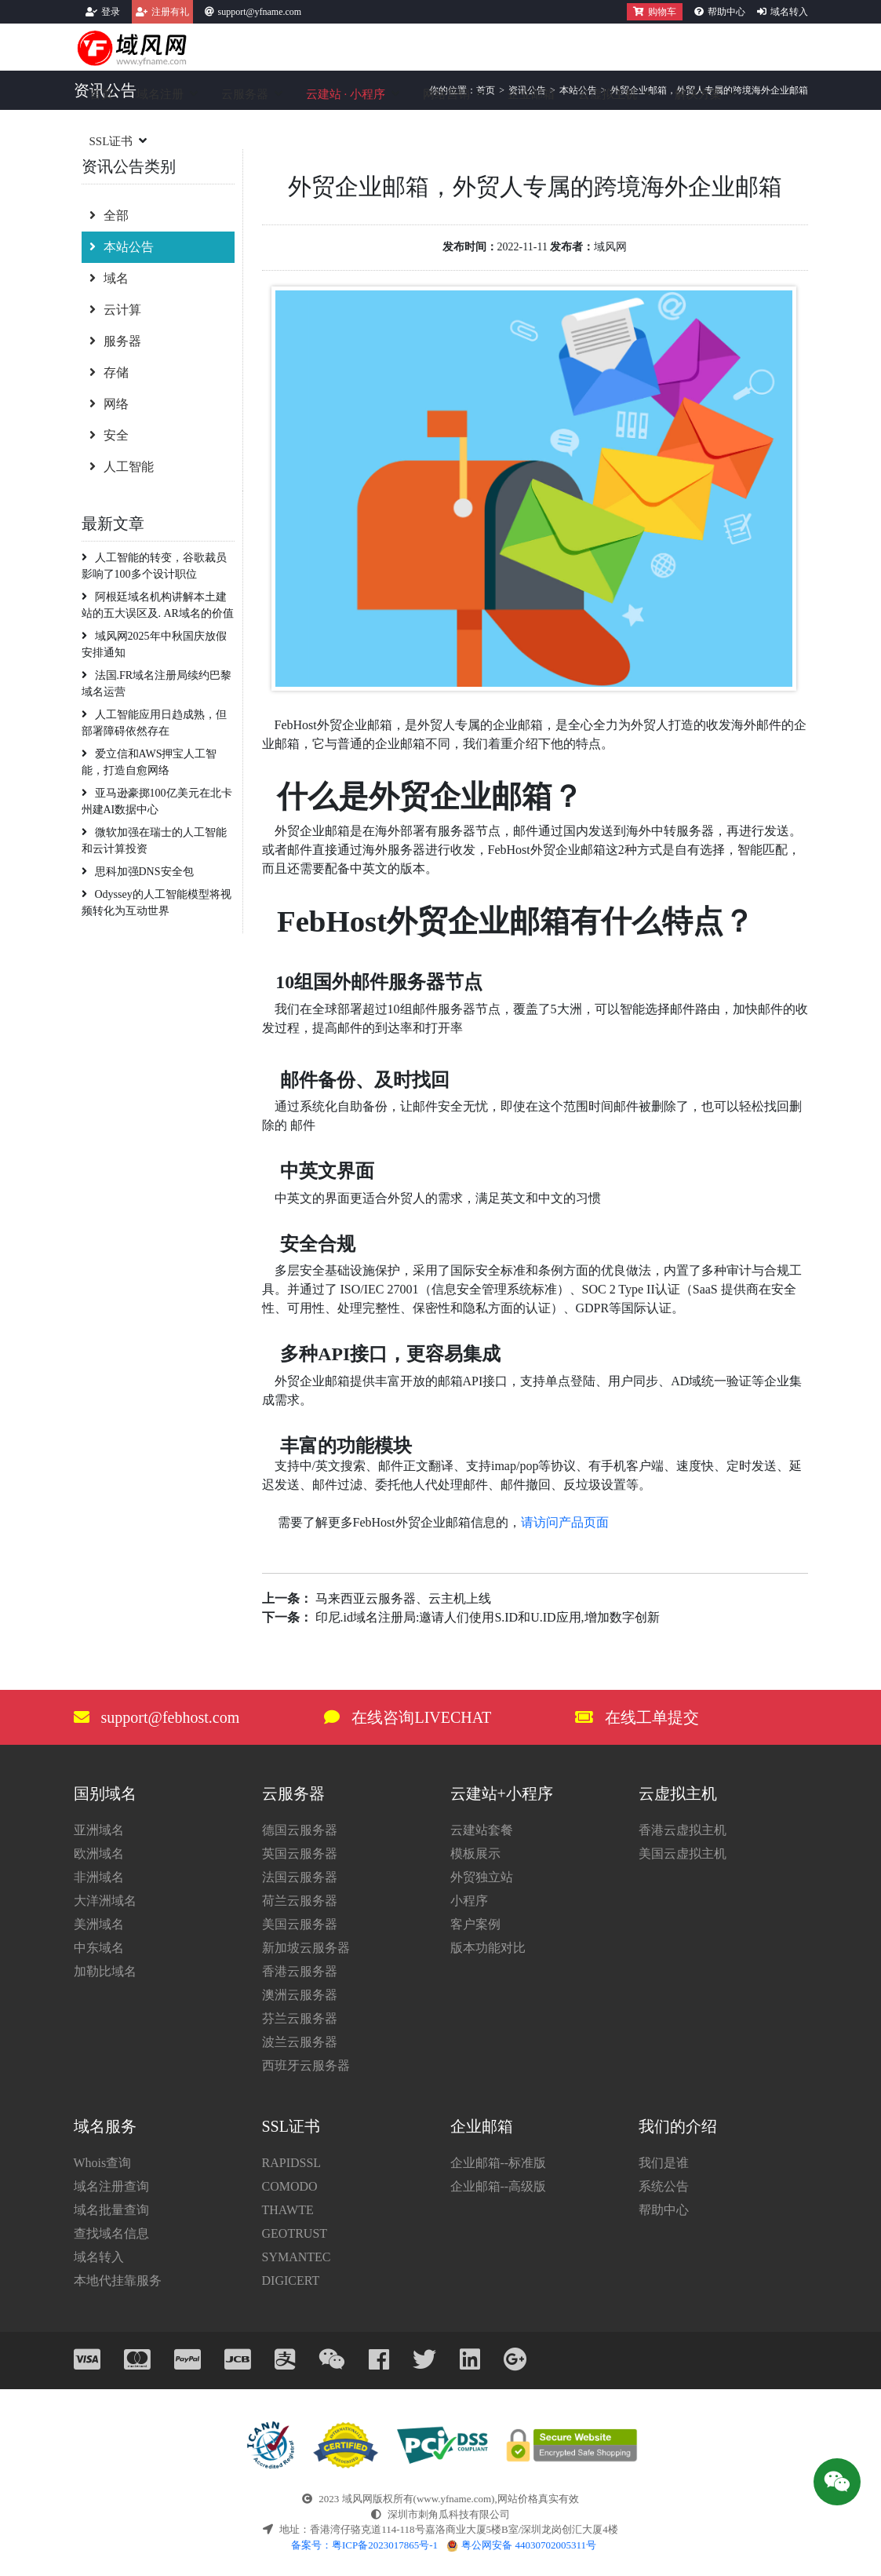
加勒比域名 (105, 1971)
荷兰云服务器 (299, 1900)
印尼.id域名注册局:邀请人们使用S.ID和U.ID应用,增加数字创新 (487, 1617)
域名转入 (789, 11)
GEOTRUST (295, 2233)
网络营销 (446, 94)
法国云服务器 (299, 1877)
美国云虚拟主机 (682, 1853)
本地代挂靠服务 (118, 2280)
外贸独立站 (481, 1877)
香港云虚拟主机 (682, 1830)
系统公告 (664, 2186)
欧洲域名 (99, 1853)
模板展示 (475, 1853)
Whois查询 (103, 2162)
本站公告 (121, 247)
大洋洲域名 (105, 1900)
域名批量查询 (111, 2210)
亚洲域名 (99, 1830)
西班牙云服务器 (306, 2065)
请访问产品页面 (565, 1522)
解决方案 (698, 94)
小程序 (469, 1900)
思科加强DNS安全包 (138, 872)
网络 (109, 403)
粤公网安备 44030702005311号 (521, 2545)
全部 (109, 215)
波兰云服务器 (299, 2042)
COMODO (290, 2186)
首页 (101, 94)
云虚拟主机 (607, 94)
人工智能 (121, 466)
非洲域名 (99, 1877)
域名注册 (160, 94)
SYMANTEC (296, 2257)
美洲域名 (99, 1924)
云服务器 (244, 94)
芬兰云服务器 (299, 2018)
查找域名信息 (111, 2233)
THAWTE (288, 2210)
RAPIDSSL (292, 2162)
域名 (109, 278)
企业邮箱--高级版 (498, 2186)
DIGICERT (291, 2280)
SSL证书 (111, 141)
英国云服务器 (299, 1853)
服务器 (115, 341)
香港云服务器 (299, 1971)
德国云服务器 (299, 1830)
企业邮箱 (531, 94)
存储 (109, 372)
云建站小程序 (346, 94)
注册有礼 (170, 11)
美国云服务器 (299, 1924)
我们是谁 (664, 2162)
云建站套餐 (481, 1830)
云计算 (115, 309)
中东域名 (99, 1947)
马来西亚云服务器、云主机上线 (403, 1598)
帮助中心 (726, 11)
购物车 (654, 11)
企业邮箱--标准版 (498, 2162)
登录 (110, 11)
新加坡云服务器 (306, 1947)
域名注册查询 (111, 2186)
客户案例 (475, 1924)
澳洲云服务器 (299, 1994)
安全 (109, 435)
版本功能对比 (488, 1947)
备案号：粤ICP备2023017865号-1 (364, 2545)
